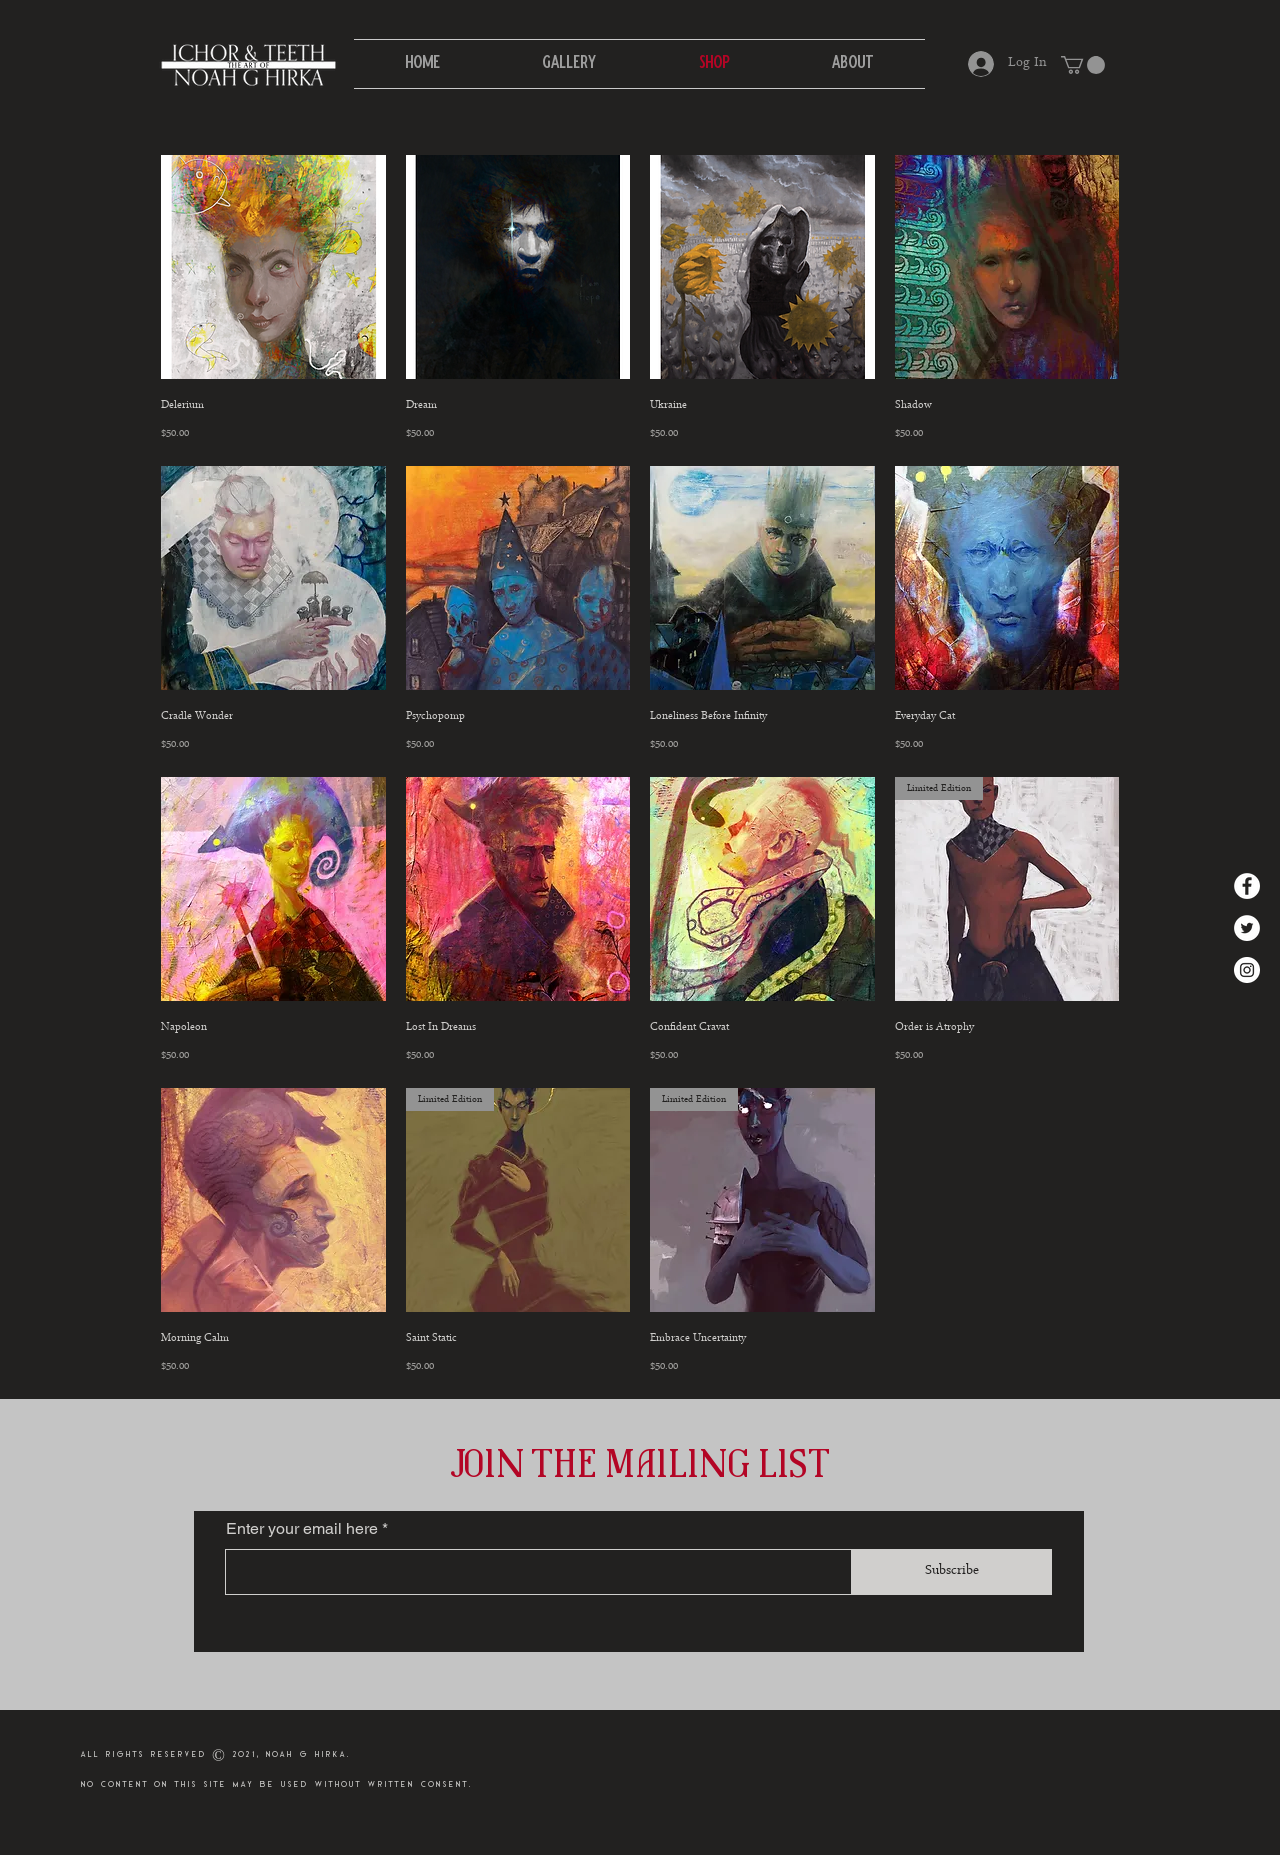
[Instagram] (1247, 970)
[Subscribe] (952, 1572)
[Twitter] (1247, 928)
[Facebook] (1247, 886)
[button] (1083, 65)
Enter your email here (302, 1529)
